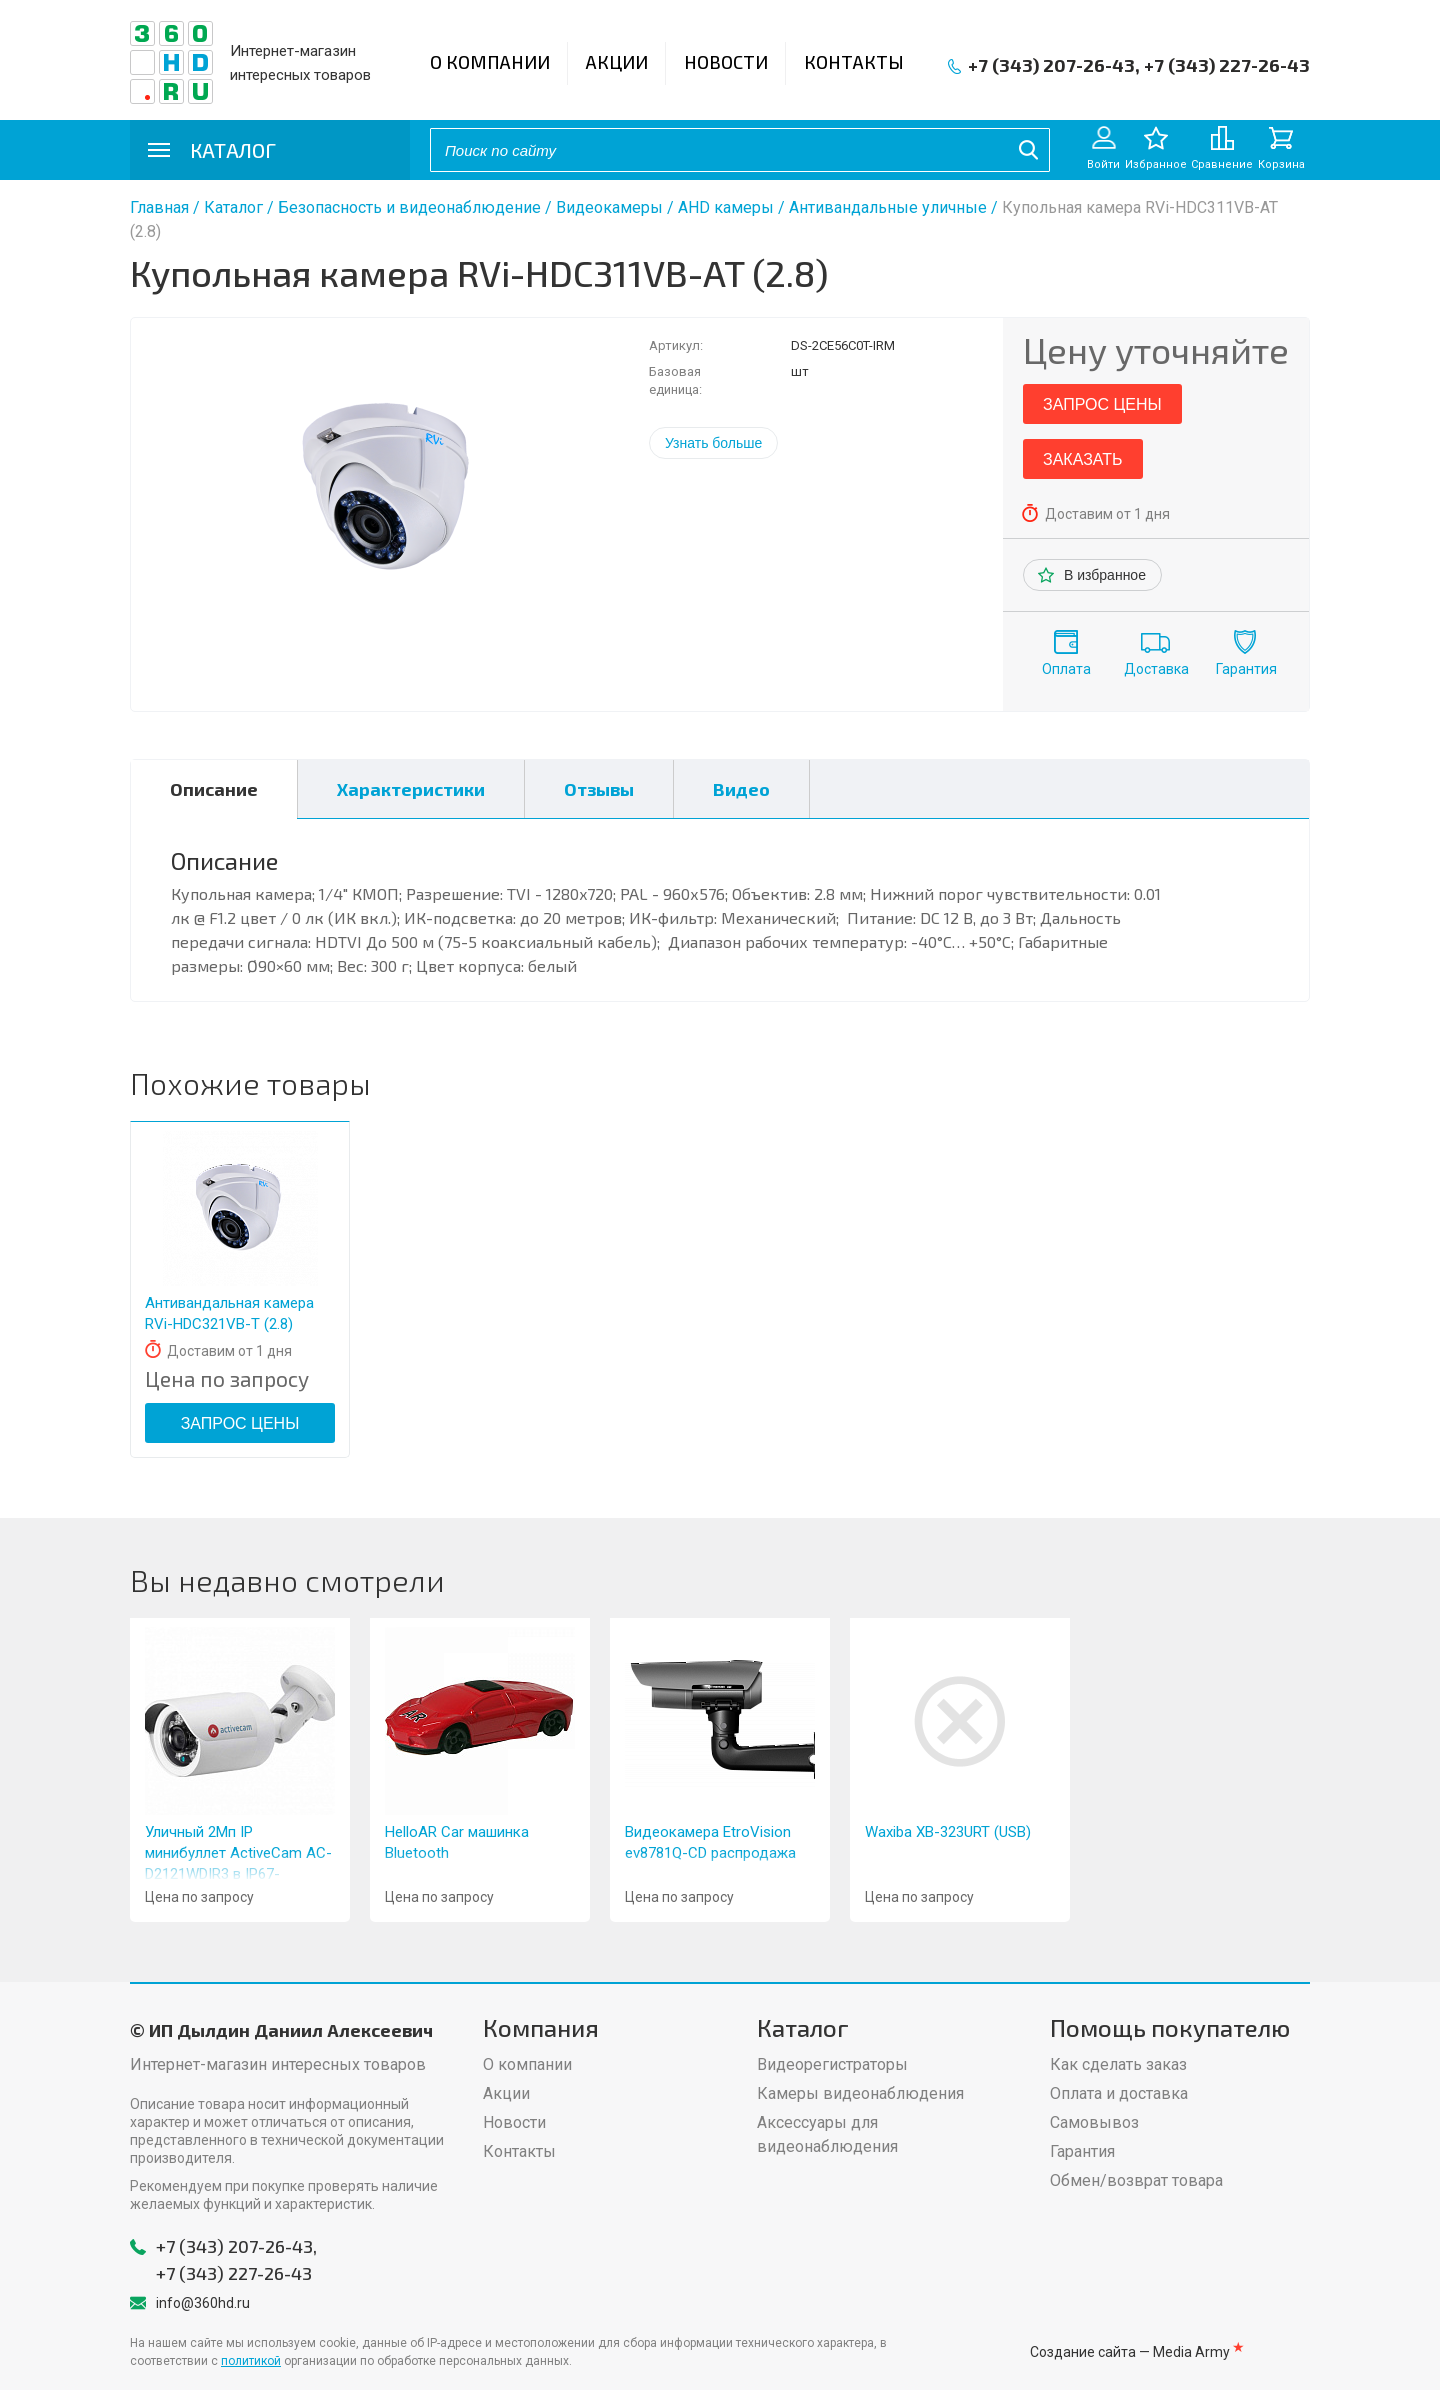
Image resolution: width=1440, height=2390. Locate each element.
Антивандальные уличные (888, 207)
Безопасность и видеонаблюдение (409, 207)
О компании (490, 62)
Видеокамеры (609, 207)
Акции (617, 62)
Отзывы (599, 789)
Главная (159, 207)
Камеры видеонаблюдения (860, 2093)
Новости (726, 62)
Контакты (854, 62)
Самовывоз (1094, 2122)
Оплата (1066, 669)
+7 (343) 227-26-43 (1227, 65)
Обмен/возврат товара (1136, 2180)
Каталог (233, 207)
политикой (251, 2361)
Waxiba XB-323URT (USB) (948, 1832)
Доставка (1156, 669)
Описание (214, 789)
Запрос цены (1102, 404)
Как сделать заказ (1118, 2064)
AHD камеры (726, 207)
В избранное (1105, 575)
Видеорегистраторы (832, 2064)
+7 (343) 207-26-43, (1054, 65)
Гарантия (1246, 669)
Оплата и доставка (1119, 2093)
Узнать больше (713, 443)
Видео (741, 789)
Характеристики (411, 789)
